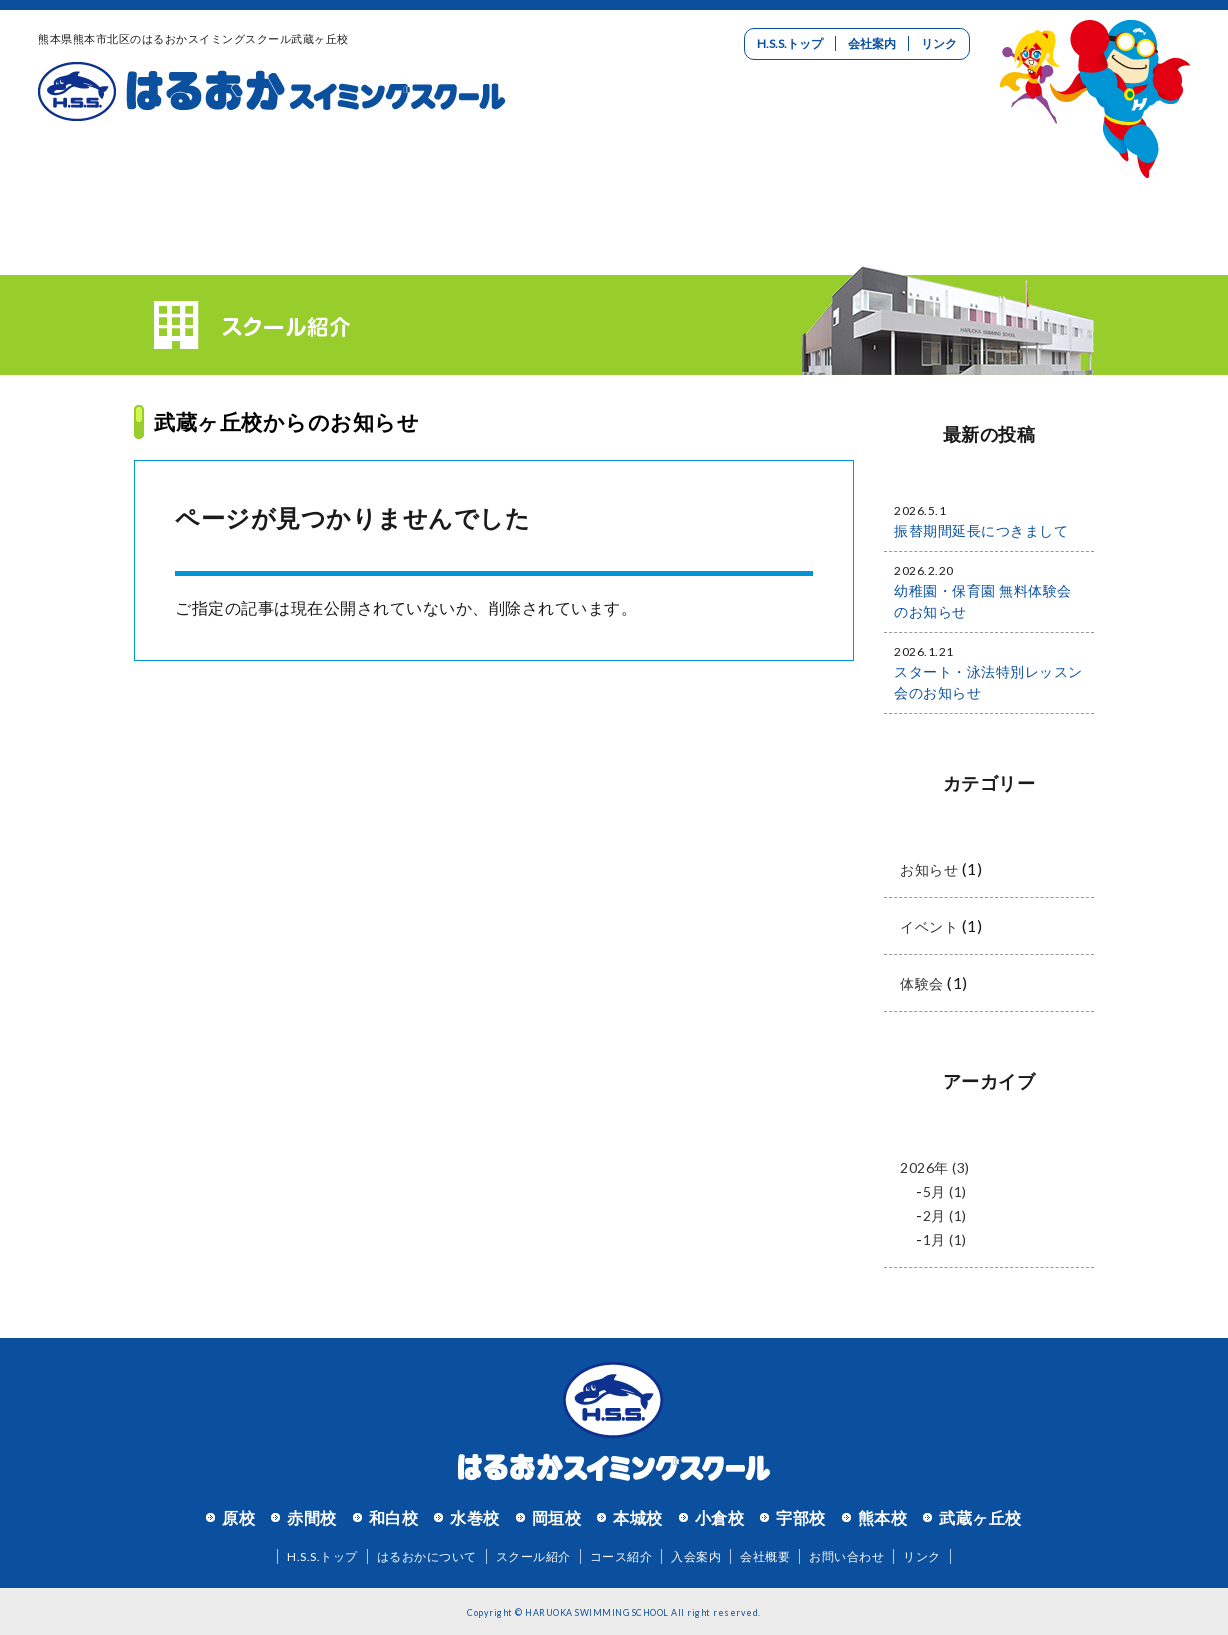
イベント (929, 926)
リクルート (902, 185)
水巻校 (475, 1517)
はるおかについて (134, 185)
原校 (238, 1517)
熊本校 (883, 1517)
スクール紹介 (326, 185)
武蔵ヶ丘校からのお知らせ (286, 421)
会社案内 (872, 43)
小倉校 (720, 1517)
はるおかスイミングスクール (271, 92)
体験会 (922, 983)
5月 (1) (945, 1191)
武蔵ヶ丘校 (980, 1517)
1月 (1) (945, 1239)
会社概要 (765, 1556)
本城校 (638, 1517)
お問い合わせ (1094, 185)
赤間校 (312, 1517)
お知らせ (929, 869)
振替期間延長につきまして (981, 530)
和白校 (394, 1517)
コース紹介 (518, 185)
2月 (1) (945, 1215)
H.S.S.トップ (790, 43)
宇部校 (801, 1517)
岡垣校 (557, 1517)
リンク (939, 43)
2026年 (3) (935, 1167)
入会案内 (710, 185)
